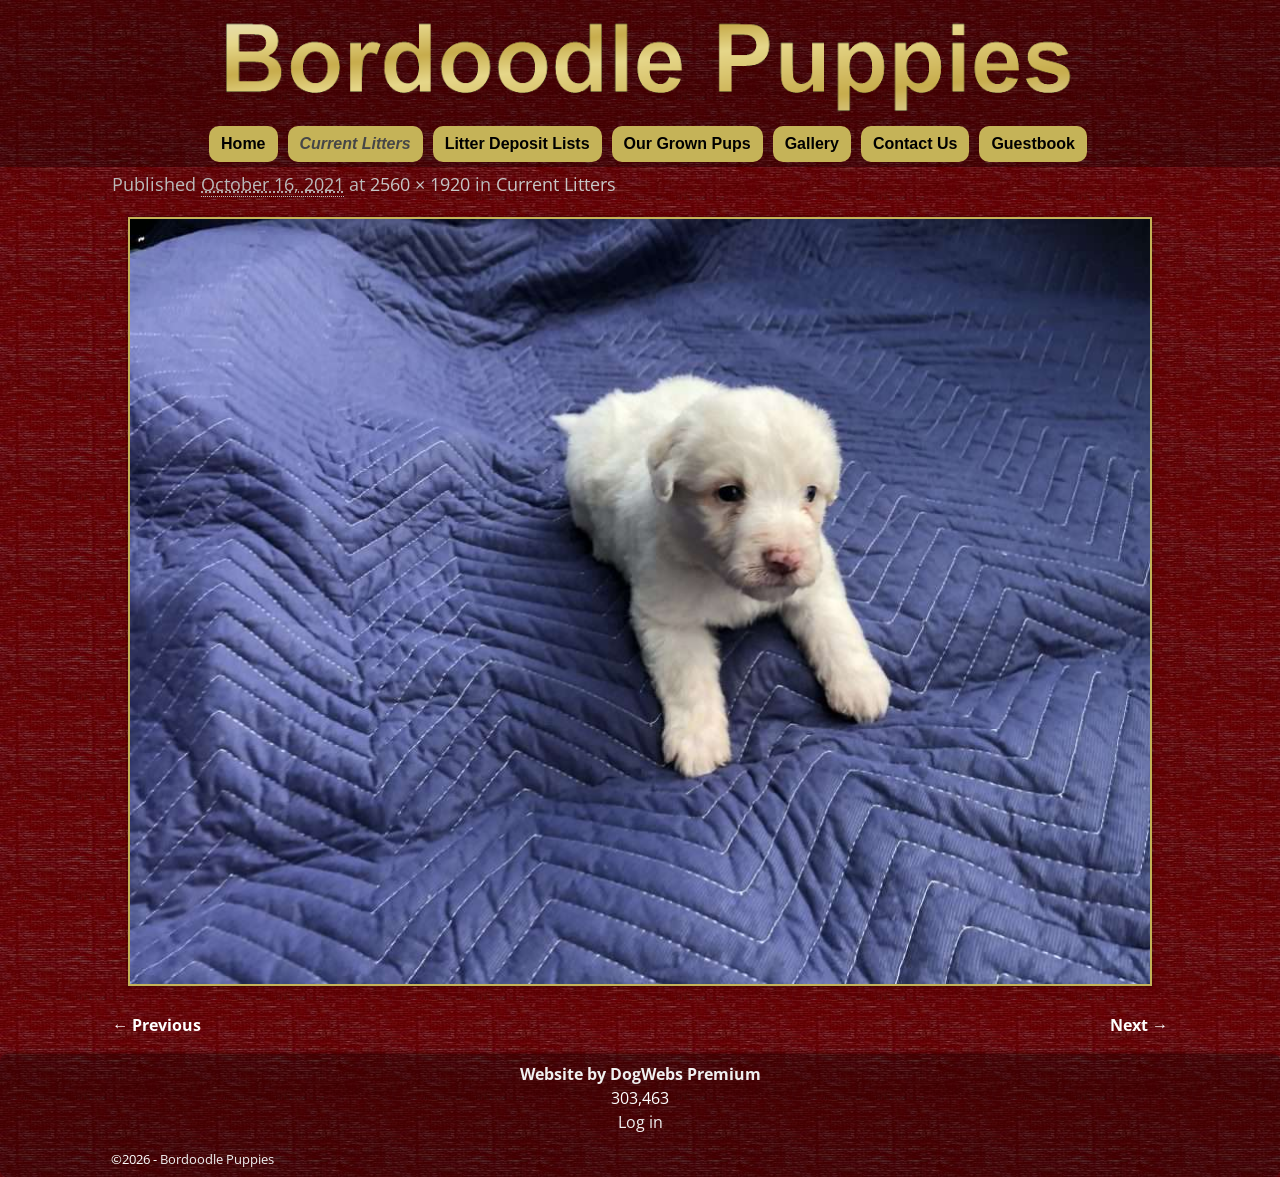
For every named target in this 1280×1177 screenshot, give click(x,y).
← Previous (156, 1025)
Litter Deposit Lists (517, 143)
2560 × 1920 (420, 184)
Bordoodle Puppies (217, 1159)
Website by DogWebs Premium (640, 1074)
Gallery (812, 143)
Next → (1139, 1025)
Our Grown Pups (687, 143)
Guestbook (1033, 143)
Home (243, 143)
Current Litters (355, 143)
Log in (640, 1122)
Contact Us (915, 143)
